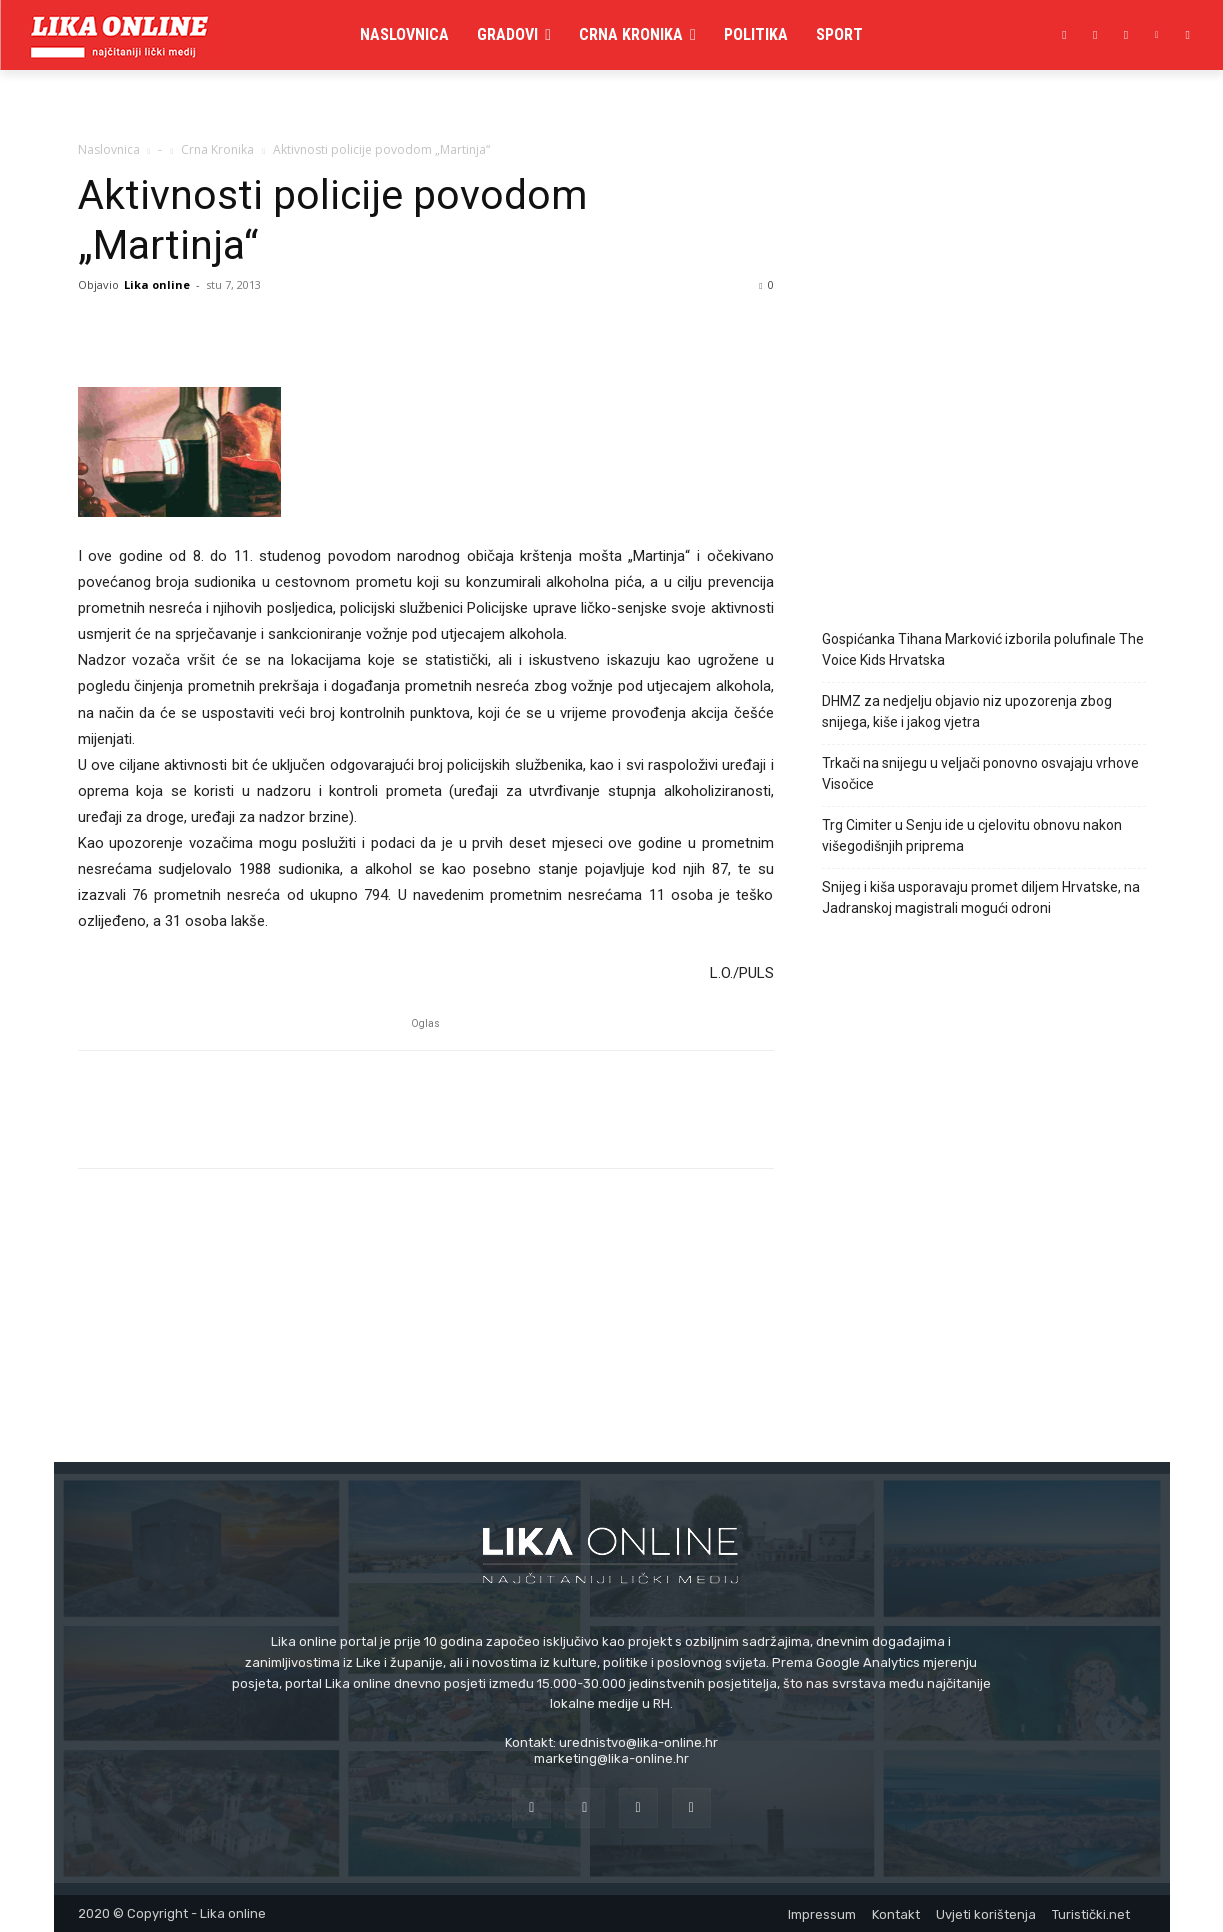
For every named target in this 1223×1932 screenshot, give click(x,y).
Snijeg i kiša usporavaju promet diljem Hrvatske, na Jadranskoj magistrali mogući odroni (981, 897)
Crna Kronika (217, 149)
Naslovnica (109, 149)
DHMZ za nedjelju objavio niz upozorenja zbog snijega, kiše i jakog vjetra (967, 711)
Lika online (157, 284)
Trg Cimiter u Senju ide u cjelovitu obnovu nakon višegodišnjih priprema (972, 835)
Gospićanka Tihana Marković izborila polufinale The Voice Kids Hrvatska (983, 649)
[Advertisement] (984, 433)
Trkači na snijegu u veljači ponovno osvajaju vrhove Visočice (980, 773)
